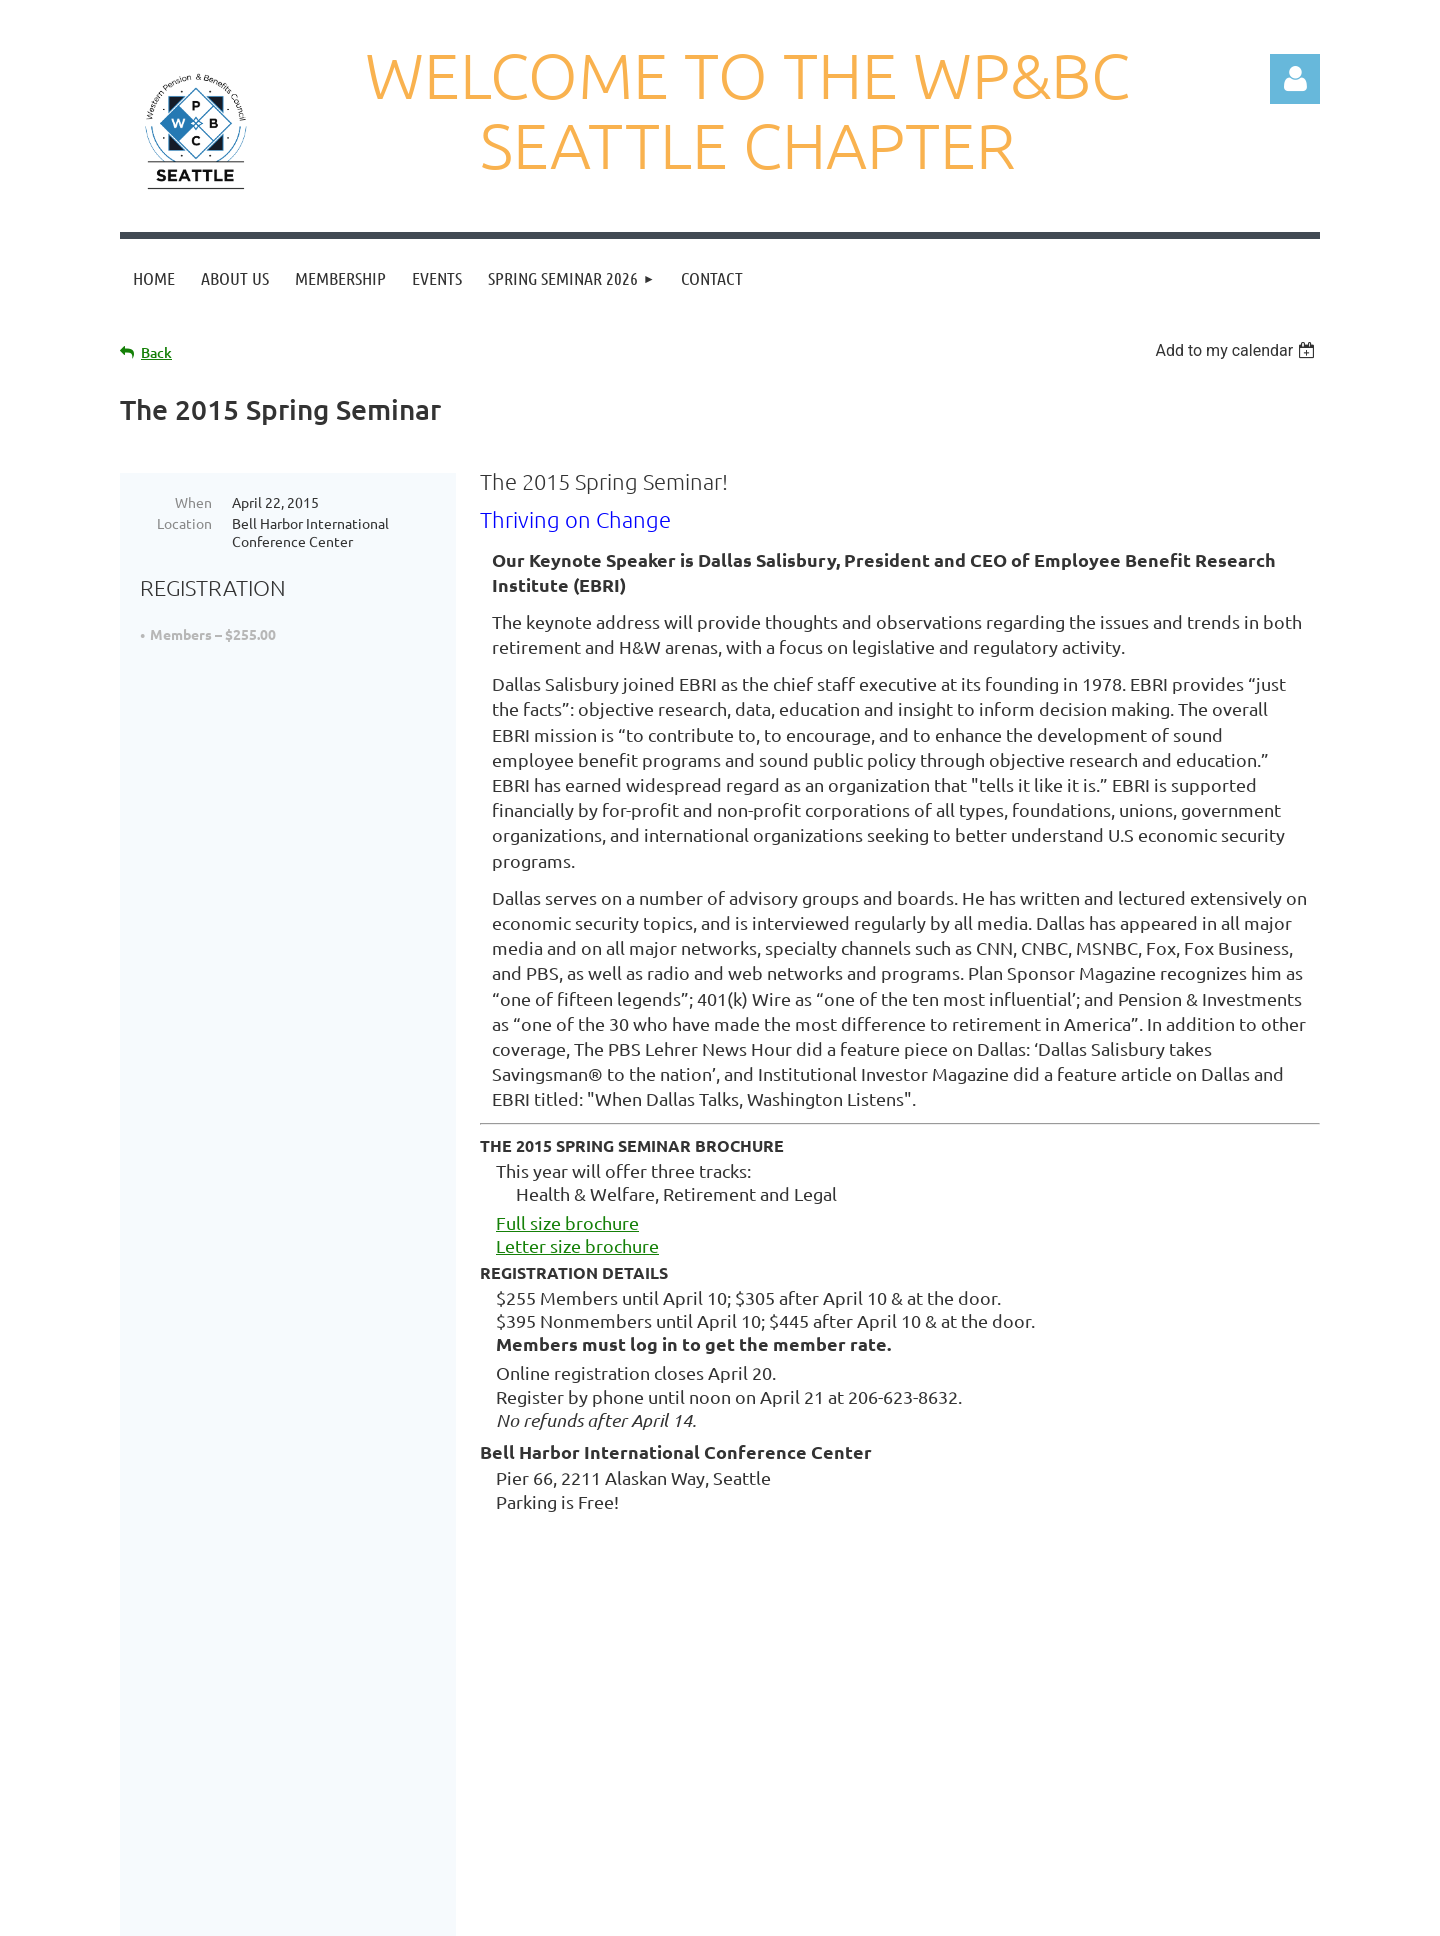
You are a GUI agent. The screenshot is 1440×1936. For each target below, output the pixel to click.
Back (156, 352)
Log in (1295, 79)
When (193, 502)
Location (184, 523)
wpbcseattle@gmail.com (846, 1752)
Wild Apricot (1081, 1910)
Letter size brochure (577, 1245)
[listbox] (1237, 350)
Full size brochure (567, 1222)
